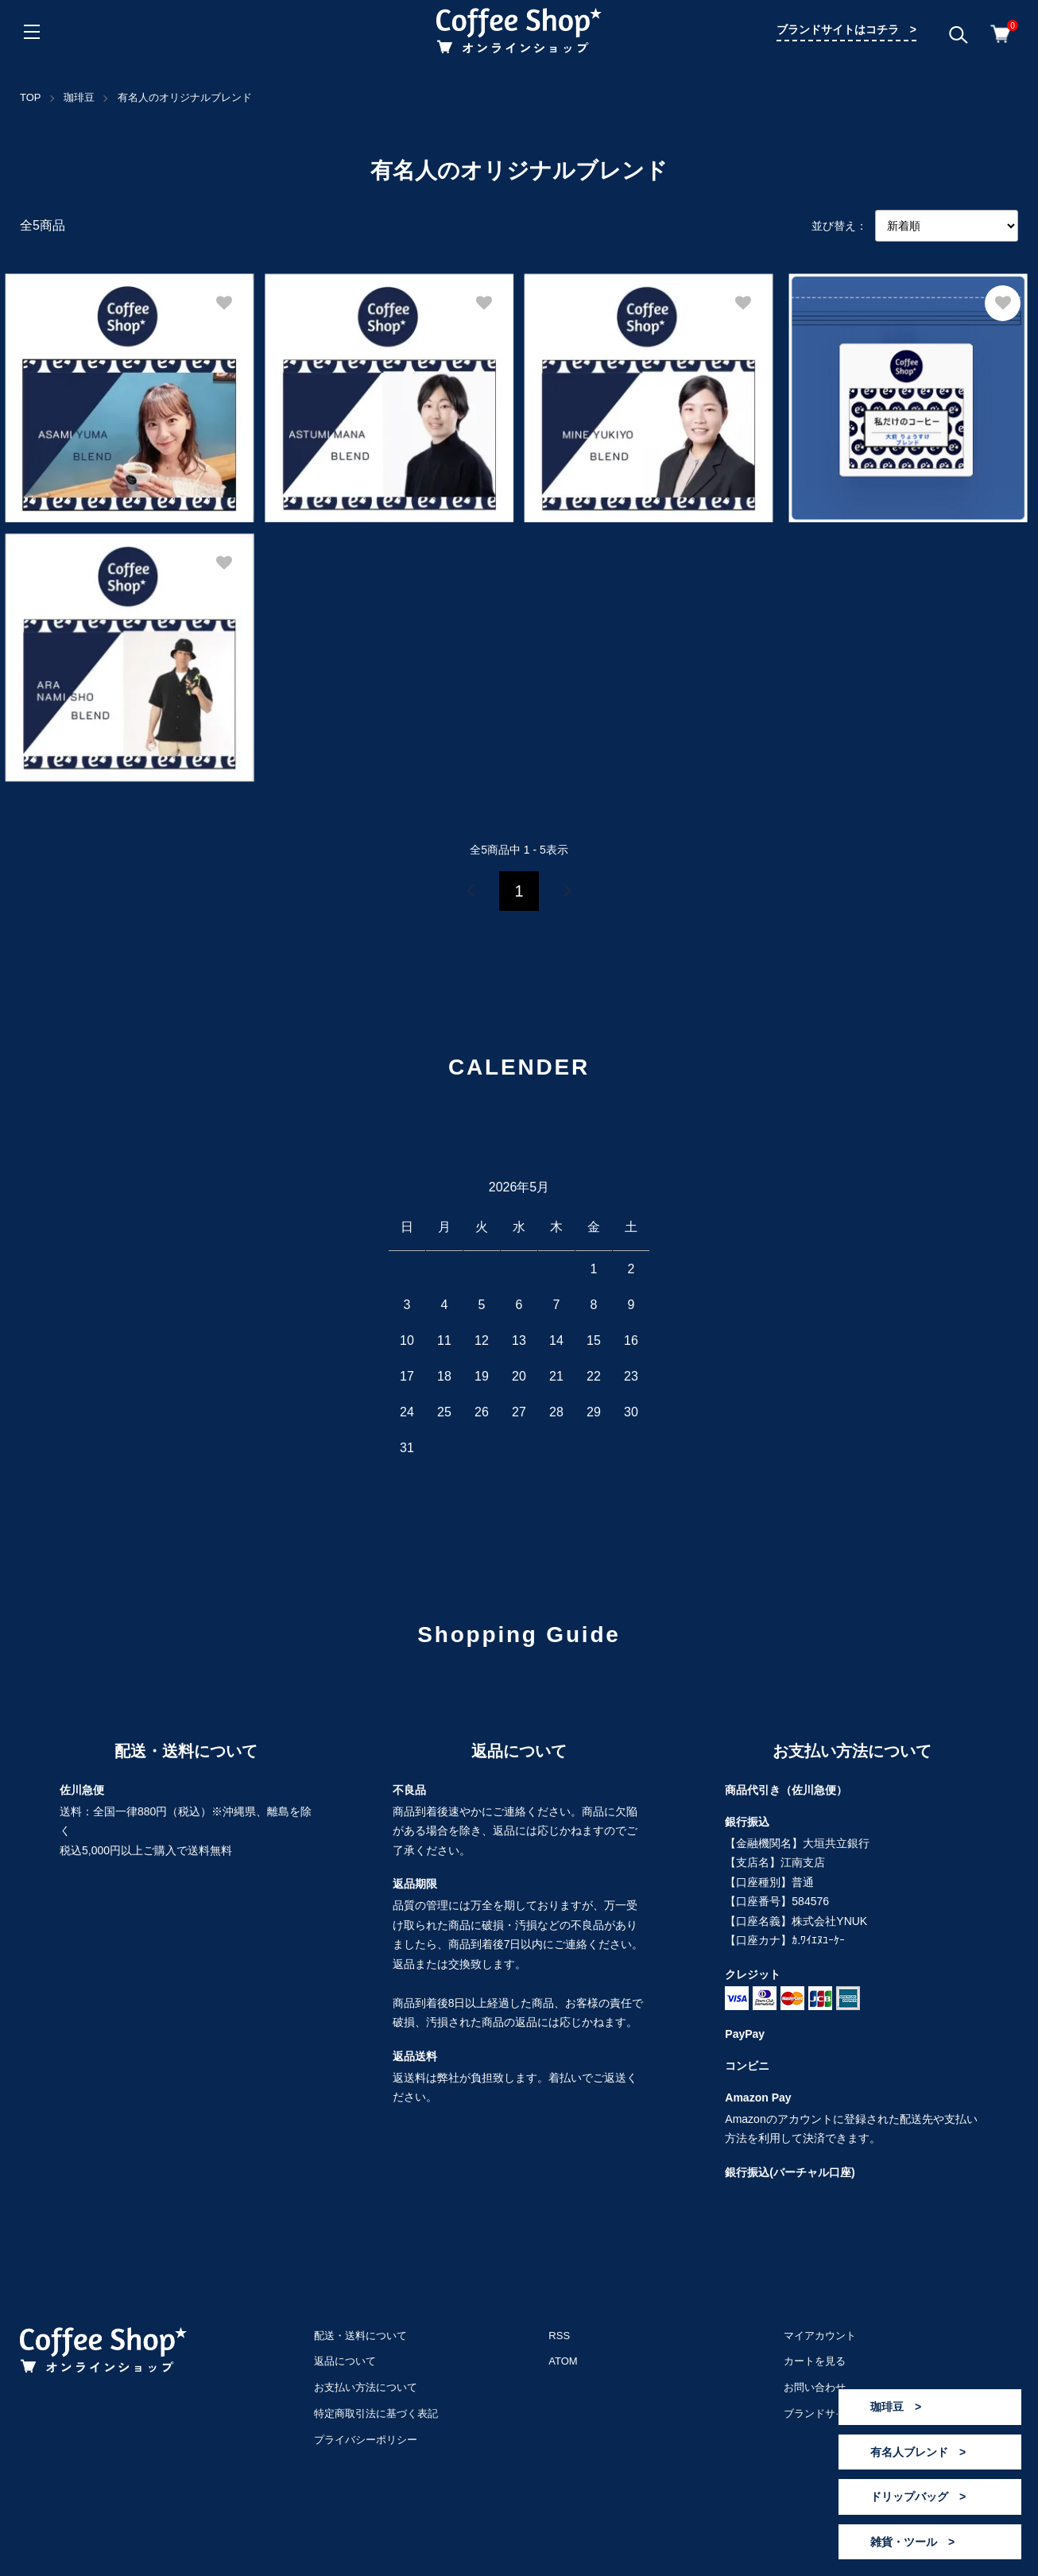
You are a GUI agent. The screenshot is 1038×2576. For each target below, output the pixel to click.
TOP (30, 97)
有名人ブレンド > (918, 2452)
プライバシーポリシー (365, 2440)
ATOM (562, 2361)
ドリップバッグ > (918, 2496)
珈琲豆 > (895, 2406)
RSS (559, 2336)
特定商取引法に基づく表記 (376, 2413)
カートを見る (815, 2361)
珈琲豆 (79, 97)
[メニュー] (32, 32)
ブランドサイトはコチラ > (846, 29)
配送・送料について (360, 2336)
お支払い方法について (365, 2387)
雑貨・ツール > (912, 2541)
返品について (345, 2361)
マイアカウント (820, 2336)
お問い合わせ (815, 2387)
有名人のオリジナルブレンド (185, 97)
